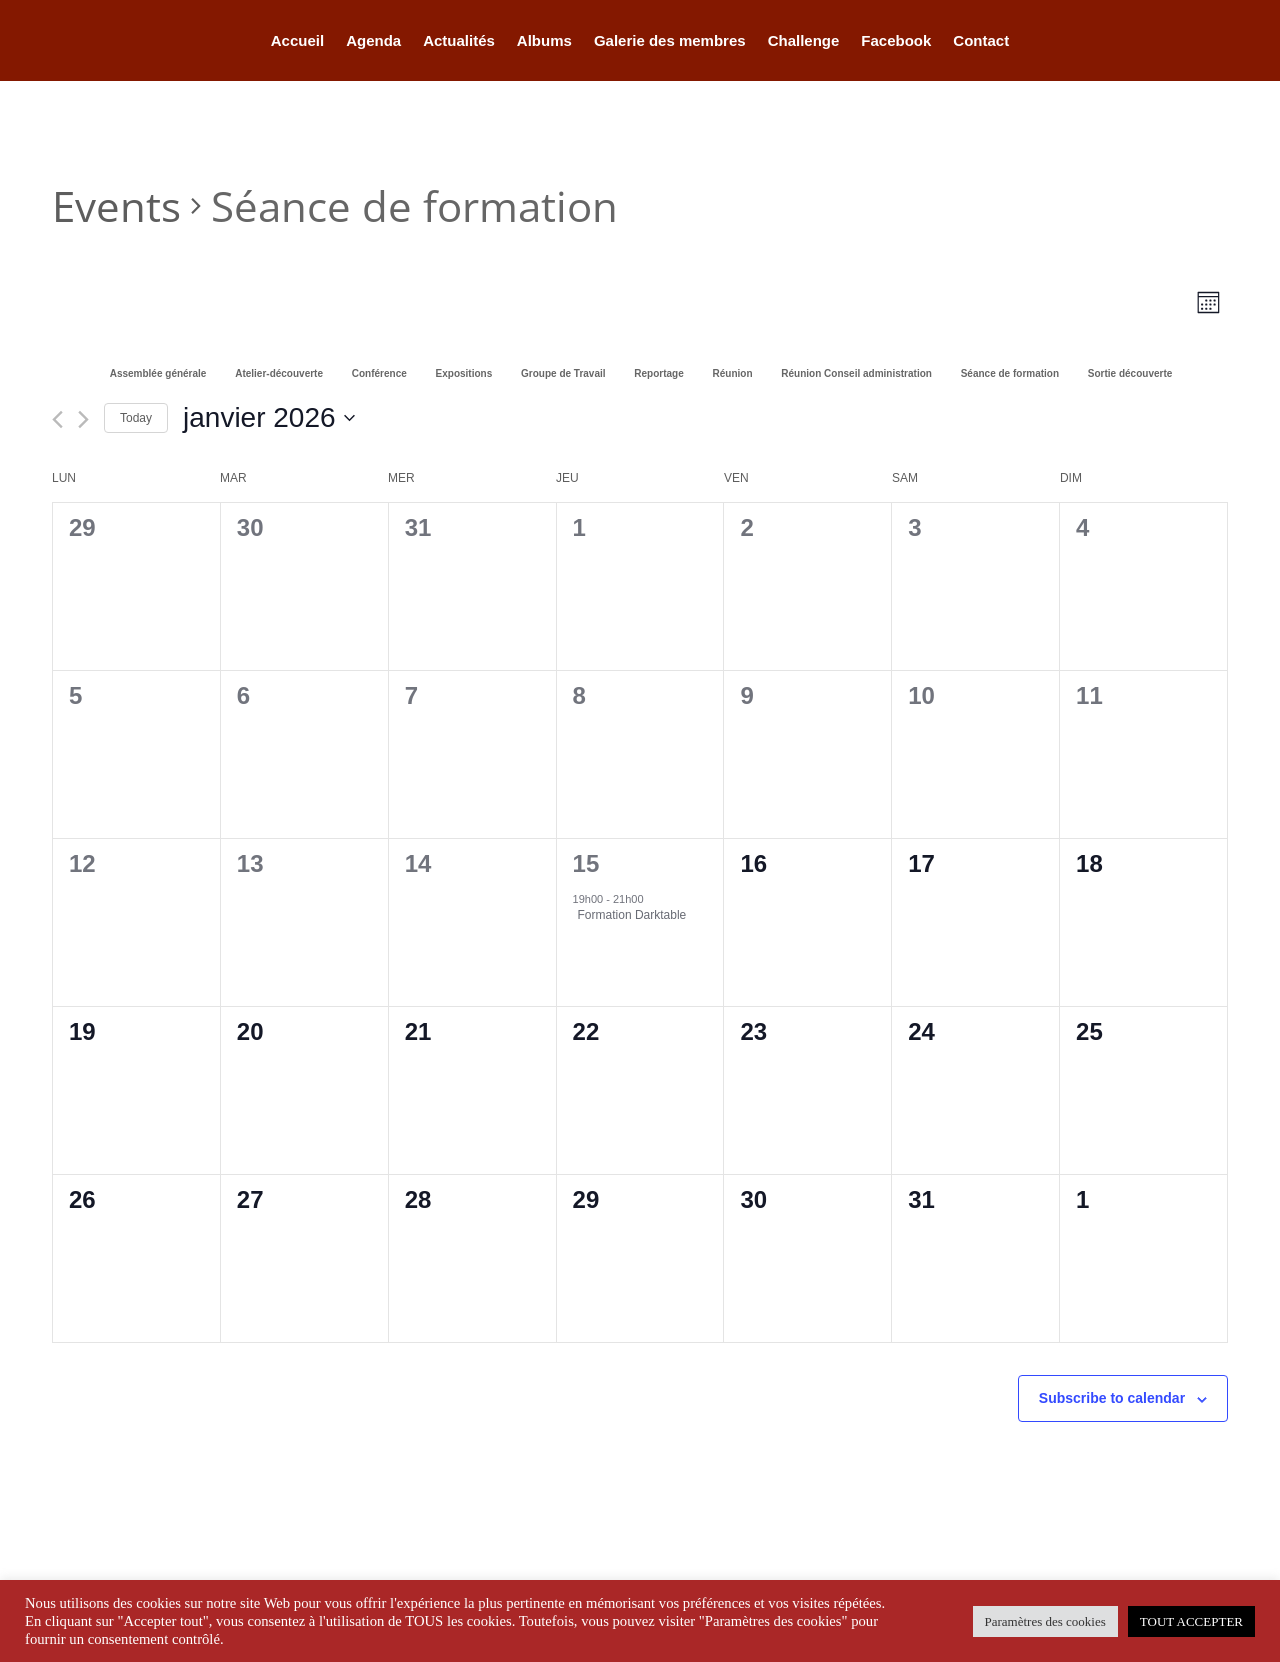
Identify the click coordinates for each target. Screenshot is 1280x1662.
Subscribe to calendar (1112, 1398)
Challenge (804, 41)
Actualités (459, 41)
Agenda (373, 41)
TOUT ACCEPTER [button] (1191, 1621)
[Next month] (83, 419)
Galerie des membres (670, 41)
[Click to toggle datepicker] (269, 418)
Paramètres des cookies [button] (1045, 1621)
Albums (544, 41)
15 (586, 863)
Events (116, 205)
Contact (981, 41)
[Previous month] (57, 419)
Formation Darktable (632, 915)
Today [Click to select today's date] (136, 418)
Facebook (896, 41)
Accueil (297, 41)
